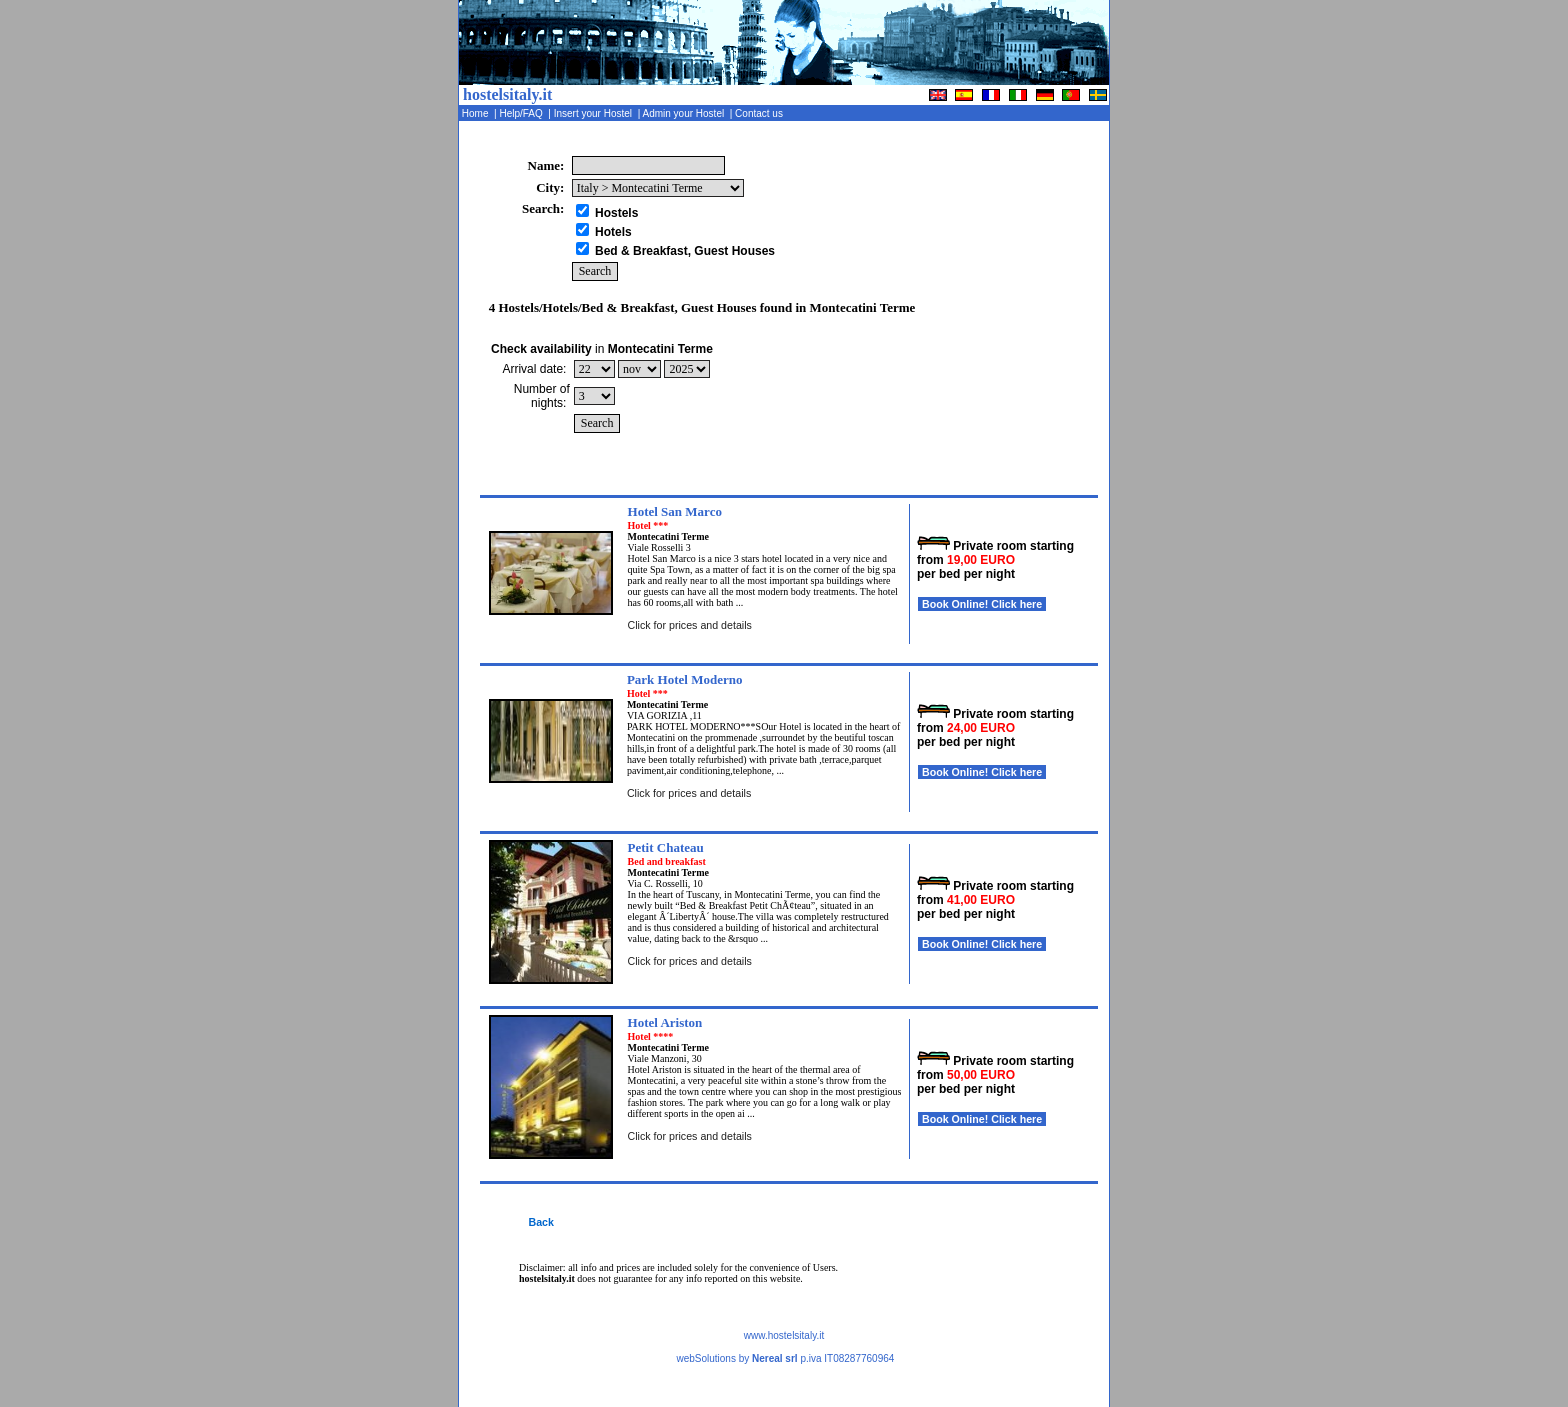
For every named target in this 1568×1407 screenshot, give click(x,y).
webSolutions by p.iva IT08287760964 (785, 1358)
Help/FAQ (523, 113)
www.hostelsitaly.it (784, 1335)
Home (476, 113)
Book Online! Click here (982, 604)
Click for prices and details (690, 625)
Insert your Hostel (594, 113)
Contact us (760, 113)
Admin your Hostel (684, 113)
